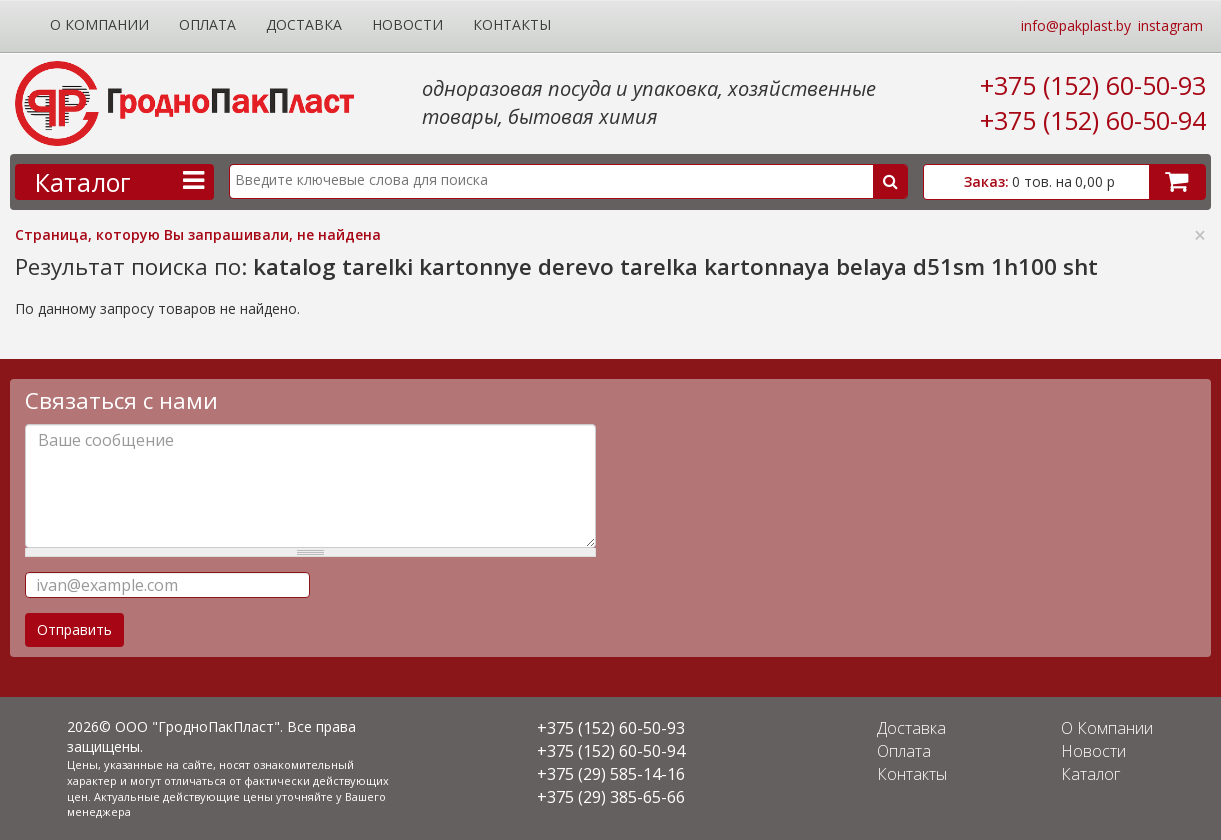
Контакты (512, 24)
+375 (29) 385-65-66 (611, 797)
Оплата (207, 24)
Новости (407, 24)
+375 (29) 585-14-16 (611, 774)
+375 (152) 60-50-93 (1093, 85)
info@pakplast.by (1076, 25)
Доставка (304, 24)
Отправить (74, 629)
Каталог (1090, 774)
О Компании (99, 24)
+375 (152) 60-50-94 (1093, 120)
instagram (1170, 25)
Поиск (890, 181)
